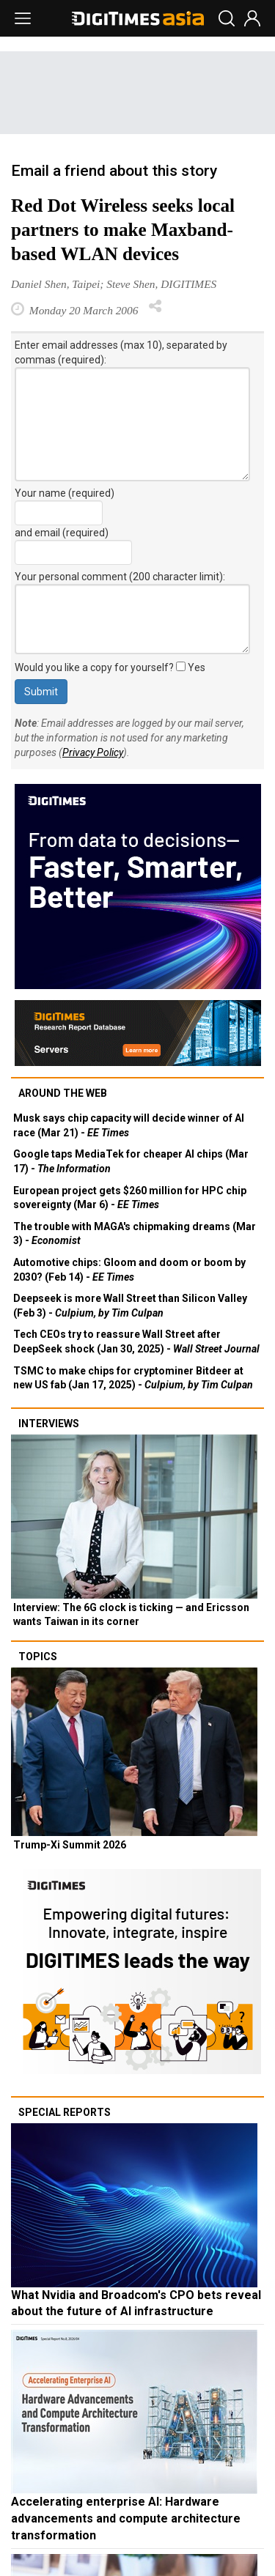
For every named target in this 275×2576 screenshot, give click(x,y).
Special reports (64, 2112)
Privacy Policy (92, 752)
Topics (37, 1656)
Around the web (62, 1093)
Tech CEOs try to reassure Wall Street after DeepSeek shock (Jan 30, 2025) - (136, 1341)
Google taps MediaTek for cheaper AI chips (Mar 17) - (131, 1161)
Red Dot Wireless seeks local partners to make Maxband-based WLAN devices (123, 230)
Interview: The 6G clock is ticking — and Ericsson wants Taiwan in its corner (131, 1615)
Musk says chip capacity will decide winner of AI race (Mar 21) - (128, 1125)
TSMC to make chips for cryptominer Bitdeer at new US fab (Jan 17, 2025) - (133, 1378)
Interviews (48, 1423)
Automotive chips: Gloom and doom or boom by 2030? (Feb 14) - (129, 1269)
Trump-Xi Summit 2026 (69, 1845)
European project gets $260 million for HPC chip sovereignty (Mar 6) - (129, 1198)
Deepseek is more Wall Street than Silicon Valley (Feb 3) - (130, 1305)
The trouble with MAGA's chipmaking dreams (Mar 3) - (134, 1234)
